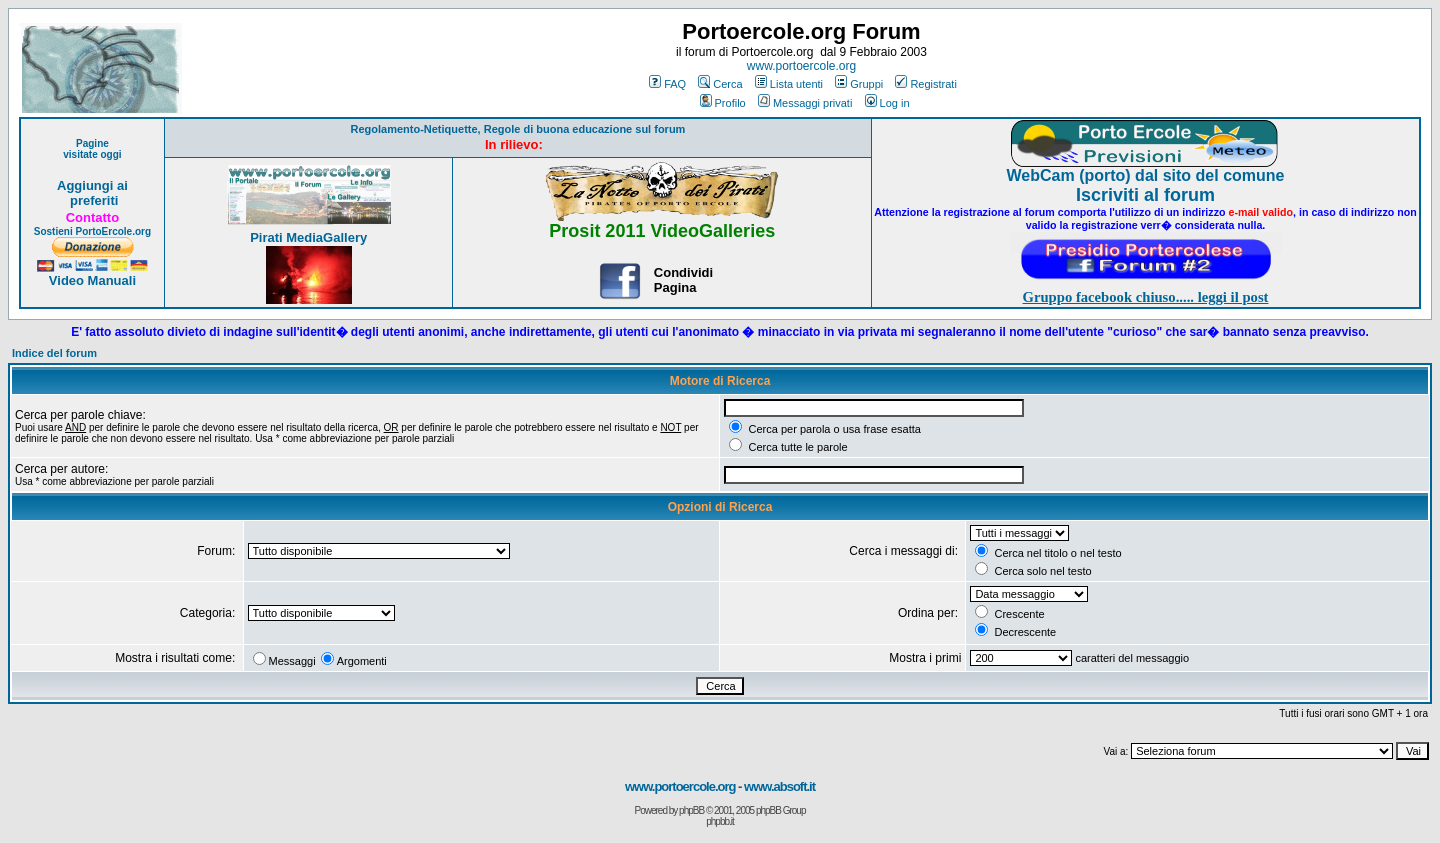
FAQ (667, 84)
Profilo (723, 103)
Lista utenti (789, 84)
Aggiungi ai (92, 185)
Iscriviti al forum (1145, 195)
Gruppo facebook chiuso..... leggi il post (1146, 297)
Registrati (925, 84)
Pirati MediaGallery (308, 237)
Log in (887, 103)
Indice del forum (54, 353)
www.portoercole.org (801, 66)
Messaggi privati (805, 103)
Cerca (720, 84)
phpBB (691, 810)
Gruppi (859, 84)
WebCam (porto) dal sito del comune (1146, 175)
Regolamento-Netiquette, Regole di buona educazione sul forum (517, 129)
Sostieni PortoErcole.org (92, 231)
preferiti (92, 200)
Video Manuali (92, 280)
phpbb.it (720, 821)
